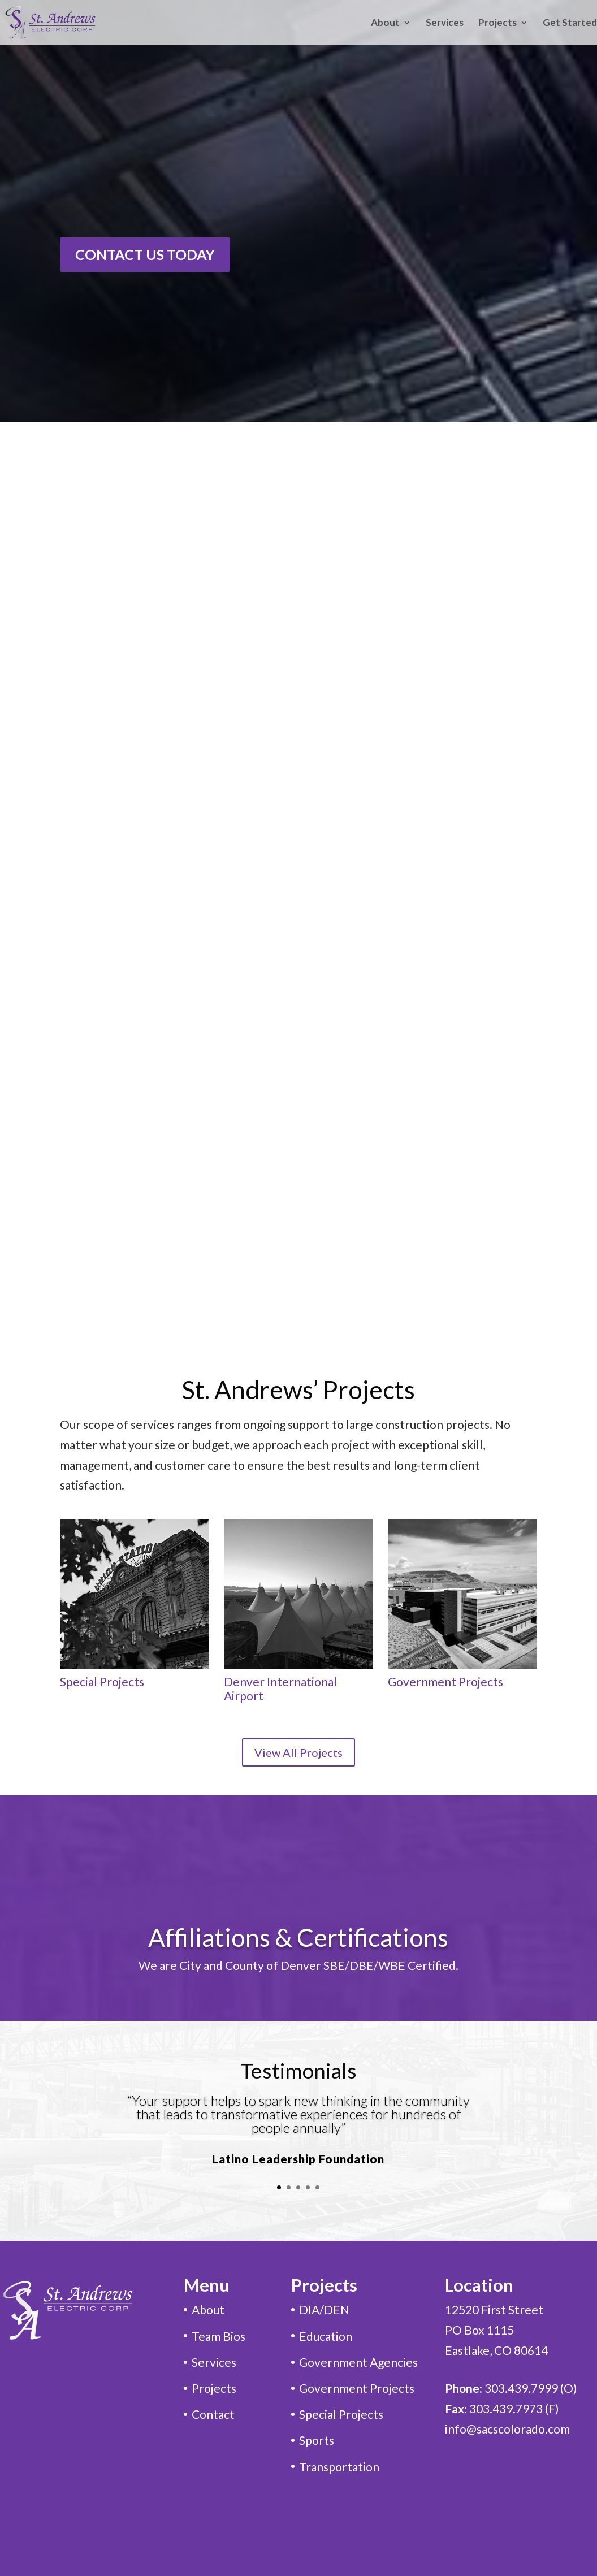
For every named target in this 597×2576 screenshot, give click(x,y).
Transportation (339, 2467)
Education (325, 2336)
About (385, 23)
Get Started (570, 23)
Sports (316, 2440)
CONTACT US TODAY (145, 254)
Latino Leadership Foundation (298, 2159)
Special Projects (102, 1681)
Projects (497, 23)
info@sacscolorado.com (507, 2429)
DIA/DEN (324, 2309)
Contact (213, 2414)
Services (445, 23)
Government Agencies (358, 2362)
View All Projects (298, 1752)
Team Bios (218, 2336)
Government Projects (445, 1681)
